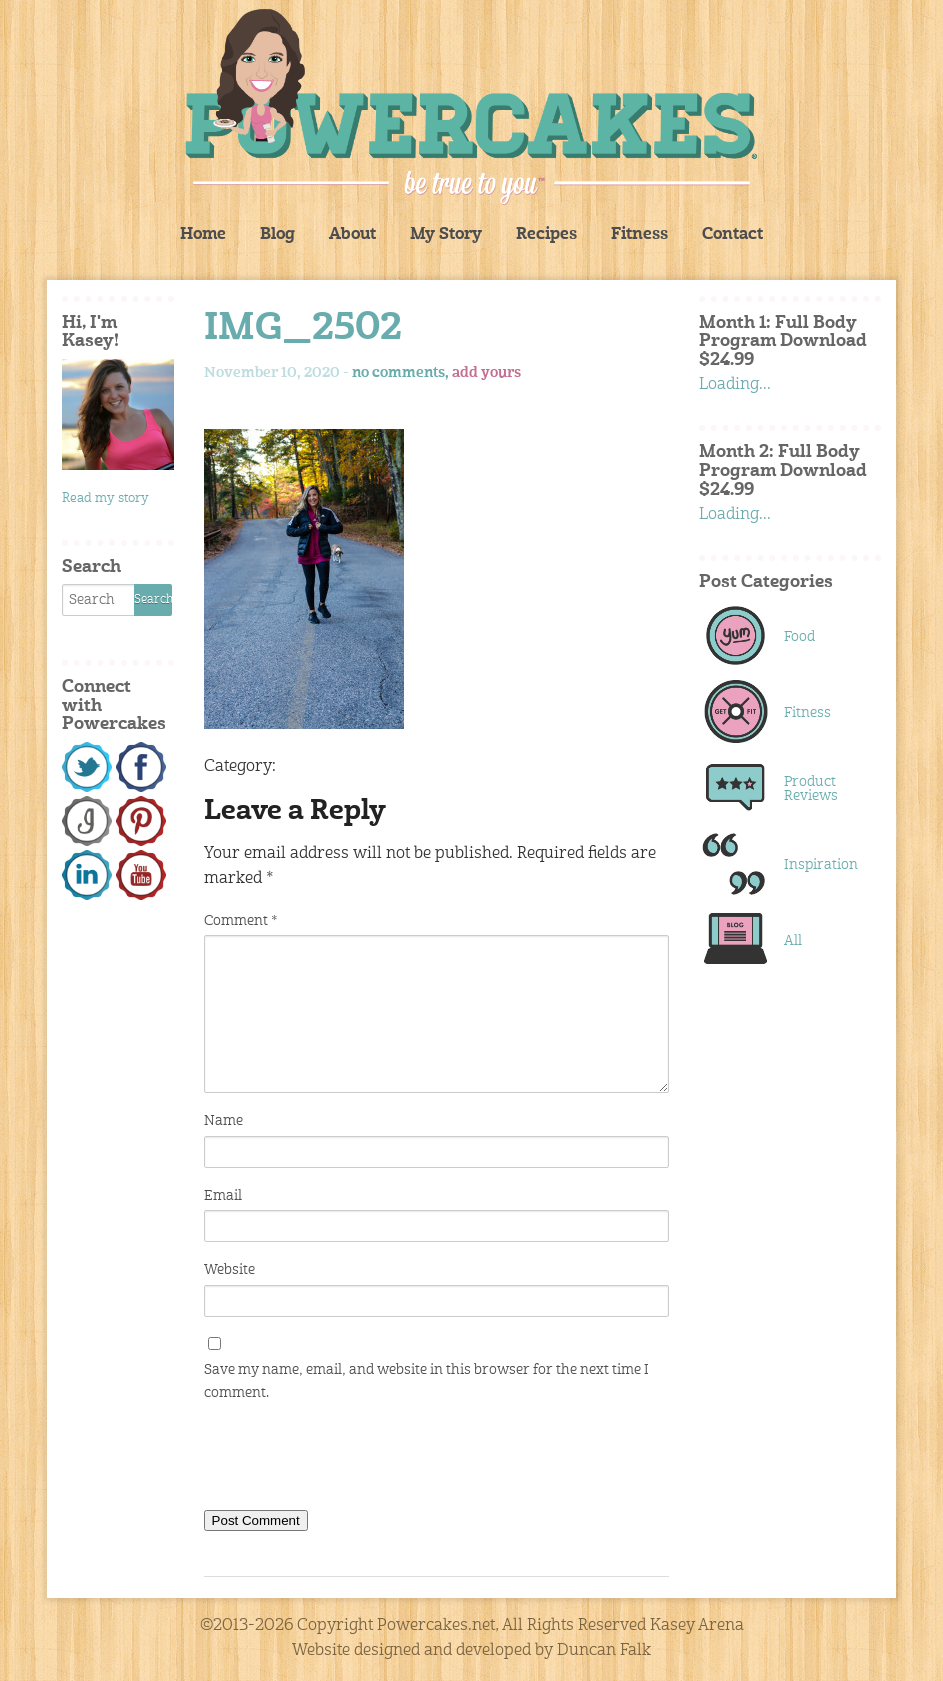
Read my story (105, 498)
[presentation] (356, 1460)
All (793, 941)
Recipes (546, 235)
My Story (446, 235)
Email (223, 1196)
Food (799, 637)
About (352, 235)
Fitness (639, 235)
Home (203, 235)
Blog (277, 235)
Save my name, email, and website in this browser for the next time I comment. (426, 1381)
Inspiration (820, 865)
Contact (732, 235)
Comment (240, 921)
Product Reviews (811, 789)
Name (223, 1121)
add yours (486, 373)
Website (229, 1270)
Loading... (735, 385)
